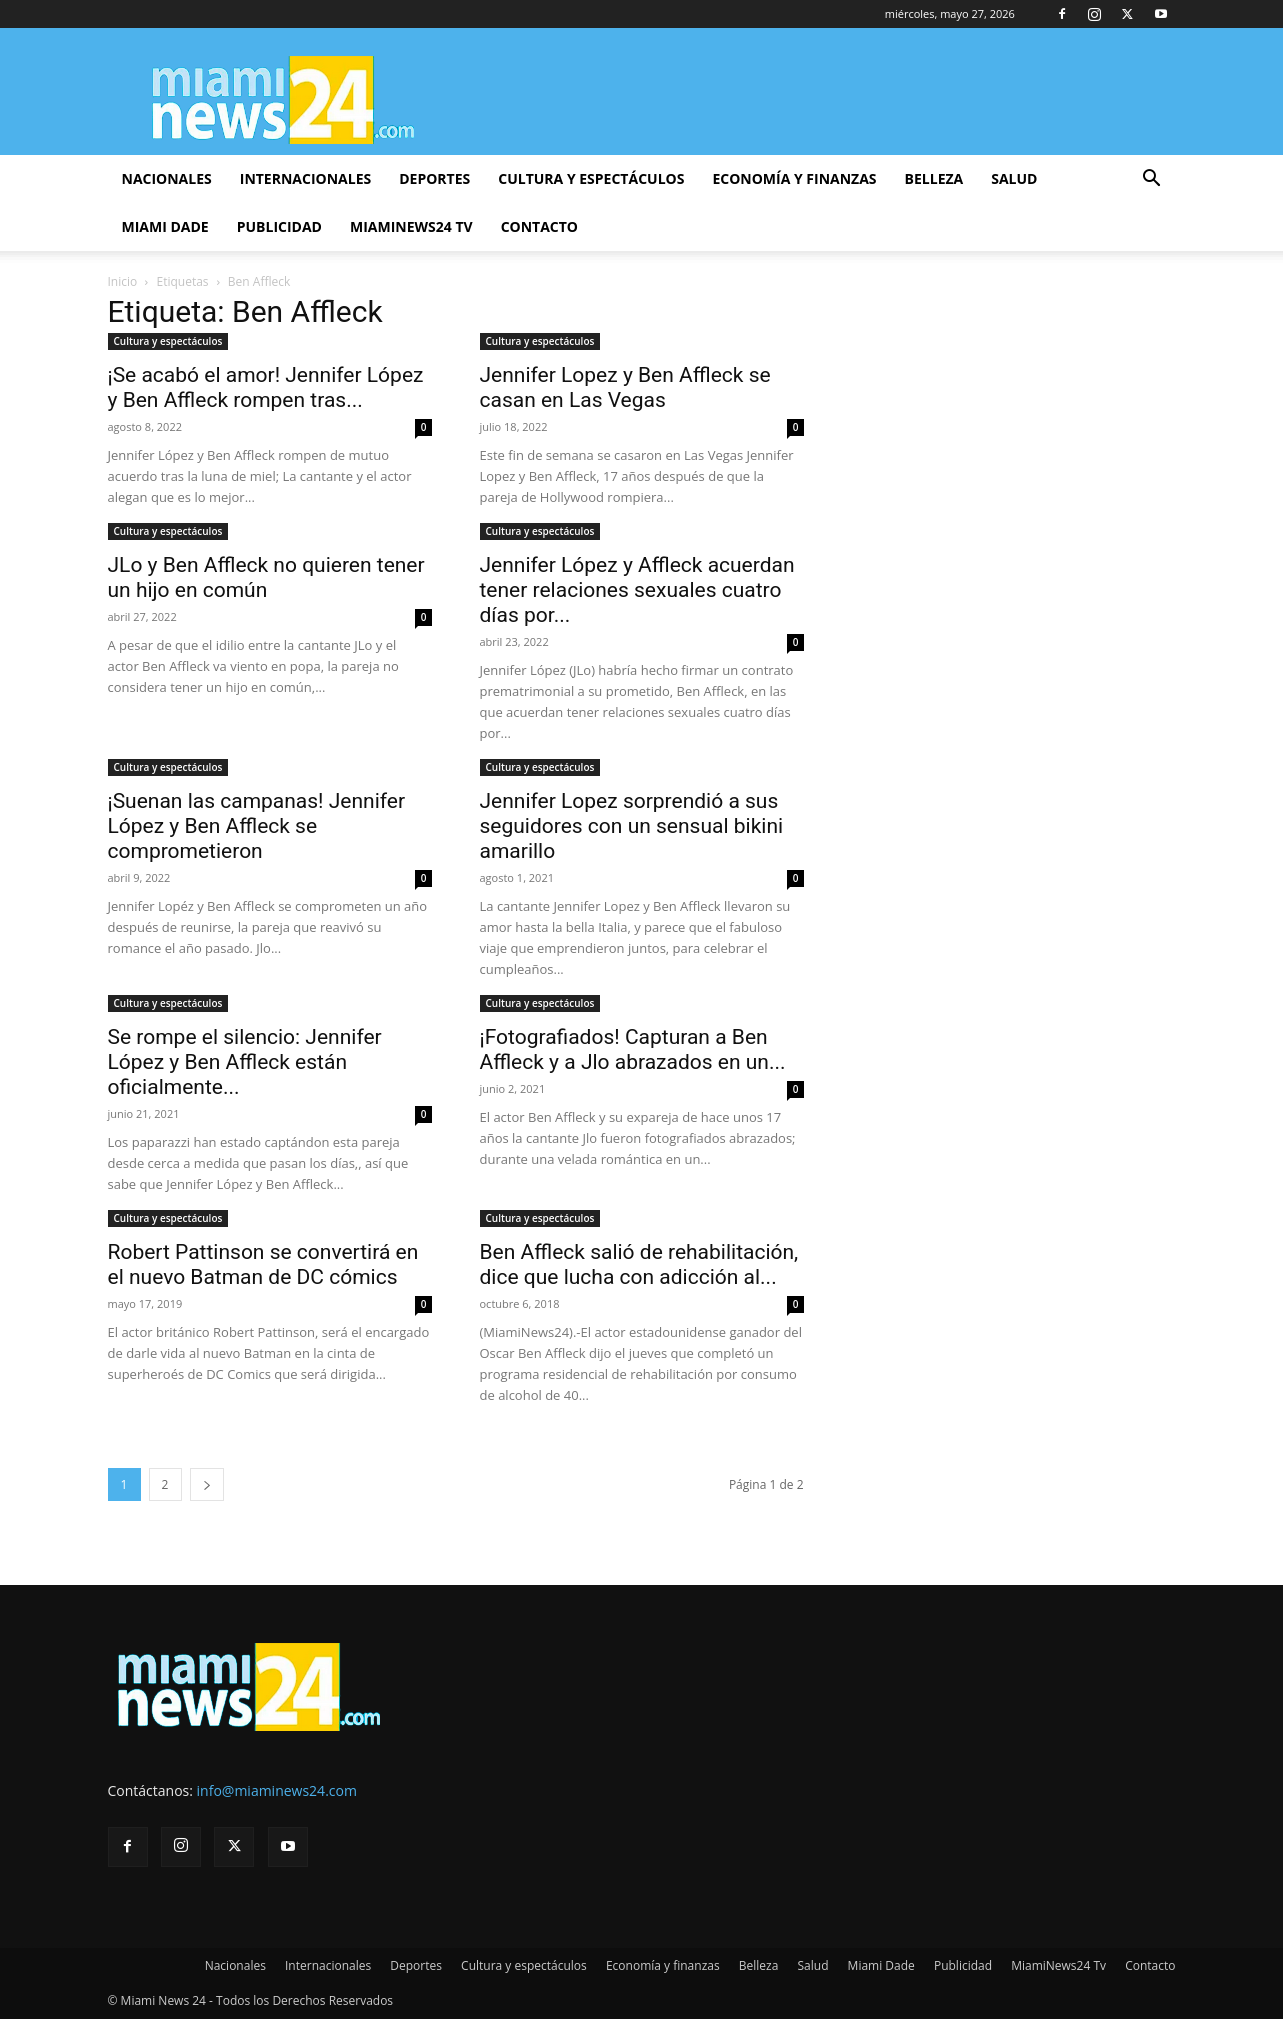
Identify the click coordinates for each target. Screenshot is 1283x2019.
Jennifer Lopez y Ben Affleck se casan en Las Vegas (625, 387)
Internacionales (305, 178)
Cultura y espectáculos (591, 178)
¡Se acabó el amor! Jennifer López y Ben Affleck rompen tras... (266, 387)
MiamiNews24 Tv (411, 226)
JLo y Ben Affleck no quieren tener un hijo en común (266, 577)
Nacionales (167, 178)
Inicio (123, 281)
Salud (1014, 178)
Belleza (934, 178)
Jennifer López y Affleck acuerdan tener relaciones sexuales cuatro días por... (637, 590)
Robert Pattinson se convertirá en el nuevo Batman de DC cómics (263, 1264)
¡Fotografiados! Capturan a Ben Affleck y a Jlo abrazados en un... (633, 1049)
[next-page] (207, 1484)
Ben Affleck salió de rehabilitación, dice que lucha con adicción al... (639, 1264)
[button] (1152, 180)
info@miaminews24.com (277, 1790)
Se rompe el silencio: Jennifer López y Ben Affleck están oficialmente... (245, 1062)
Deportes (434, 178)
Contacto (539, 226)
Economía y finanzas (794, 178)
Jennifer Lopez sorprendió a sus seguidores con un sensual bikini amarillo (632, 826)
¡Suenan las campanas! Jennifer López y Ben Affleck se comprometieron (257, 826)
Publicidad (279, 226)
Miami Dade (165, 226)
